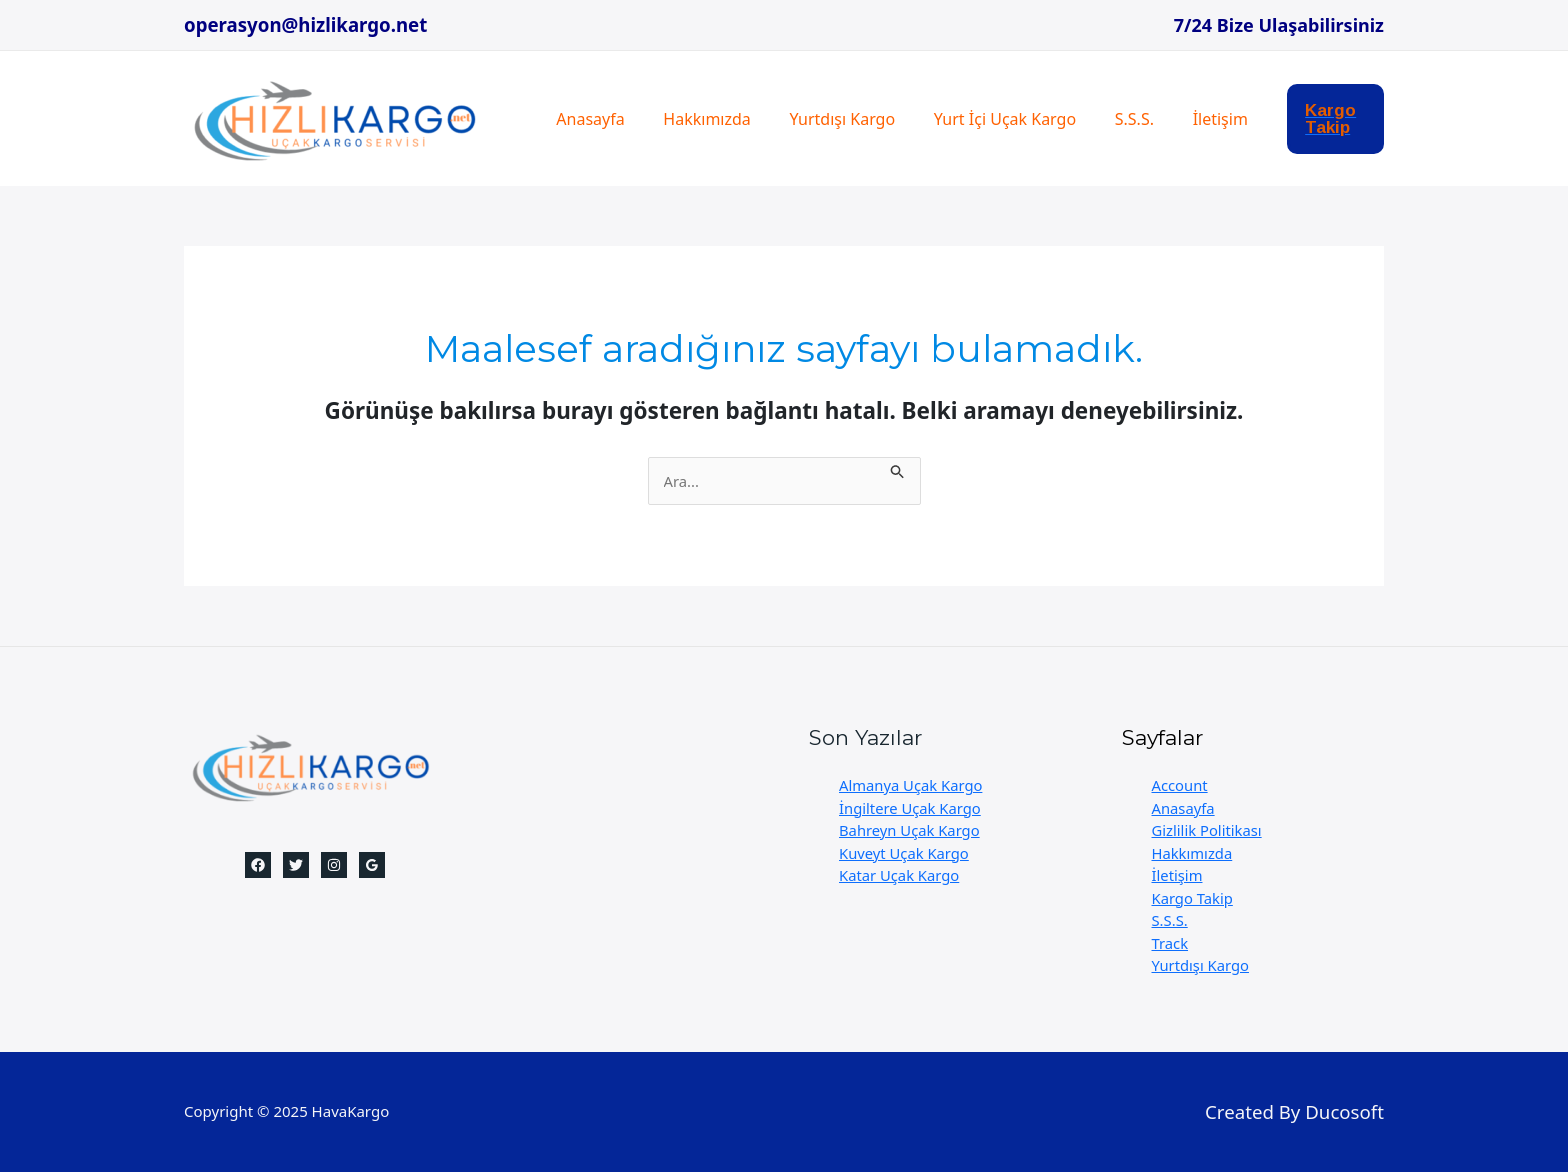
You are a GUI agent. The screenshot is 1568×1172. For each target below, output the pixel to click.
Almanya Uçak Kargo (912, 785)
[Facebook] (258, 865)
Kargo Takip (1193, 898)
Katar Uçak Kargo (900, 875)
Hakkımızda (696, 119)
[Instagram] (334, 865)
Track (1170, 943)
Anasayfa (587, 119)
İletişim (1183, 119)
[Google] (372, 865)
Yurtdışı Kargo (826, 119)
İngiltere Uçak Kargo (911, 808)
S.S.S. (1104, 119)
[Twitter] (296, 865)
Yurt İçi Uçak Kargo (981, 119)
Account (1180, 785)
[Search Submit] (904, 468)
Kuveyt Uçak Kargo (905, 853)
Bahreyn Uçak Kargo (910, 830)
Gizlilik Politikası (1208, 830)
